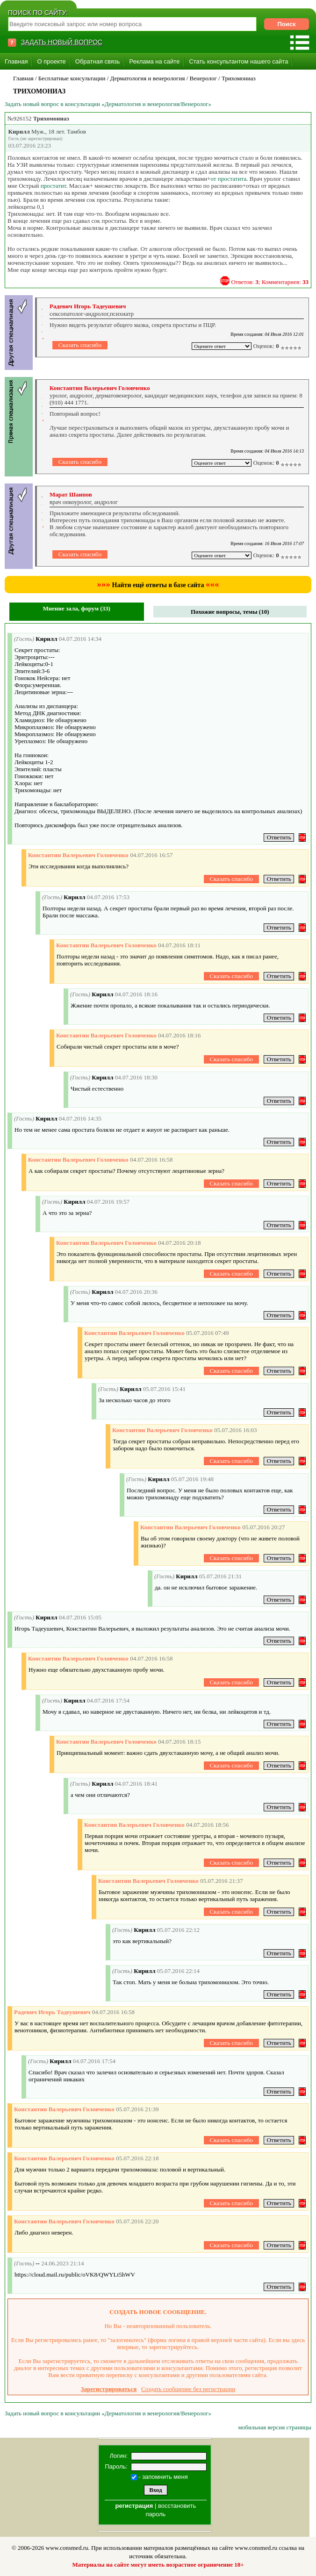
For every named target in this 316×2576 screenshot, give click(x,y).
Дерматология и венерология (147, 78)
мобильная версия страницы (274, 2427)
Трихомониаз (239, 78)
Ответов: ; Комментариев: (270, 281)
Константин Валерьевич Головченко (100, 387)
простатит (53, 185)
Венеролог (203, 78)
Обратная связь (97, 61)
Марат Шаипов (71, 494)
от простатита (228, 178)
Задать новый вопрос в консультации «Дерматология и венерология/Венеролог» (108, 103)
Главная (16, 61)
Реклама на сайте (154, 61)
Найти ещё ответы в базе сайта (158, 585)
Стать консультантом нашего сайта (238, 61)
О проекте (51, 61)
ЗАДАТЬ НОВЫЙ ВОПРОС (61, 42)
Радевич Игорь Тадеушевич (88, 306)
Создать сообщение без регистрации (188, 2388)
